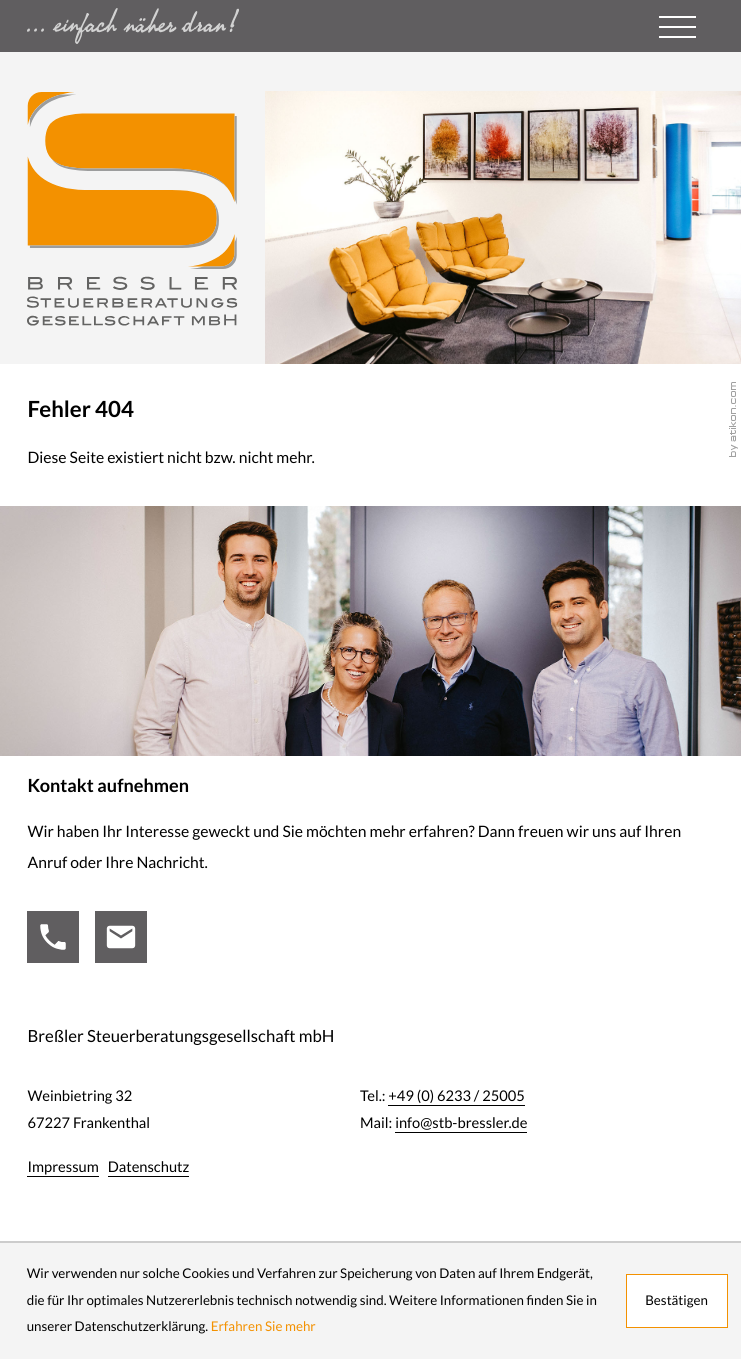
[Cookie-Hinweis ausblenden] (677, 1301)
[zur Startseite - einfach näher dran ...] (191, 26)
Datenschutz (149, 1166)
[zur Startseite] (132, 209)
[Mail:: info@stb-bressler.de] (121, 937)
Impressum (62, 1166)
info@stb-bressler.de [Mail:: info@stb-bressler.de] (461, 1122)
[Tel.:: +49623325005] (53, 937)
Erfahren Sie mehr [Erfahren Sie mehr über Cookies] (263, 1326)
